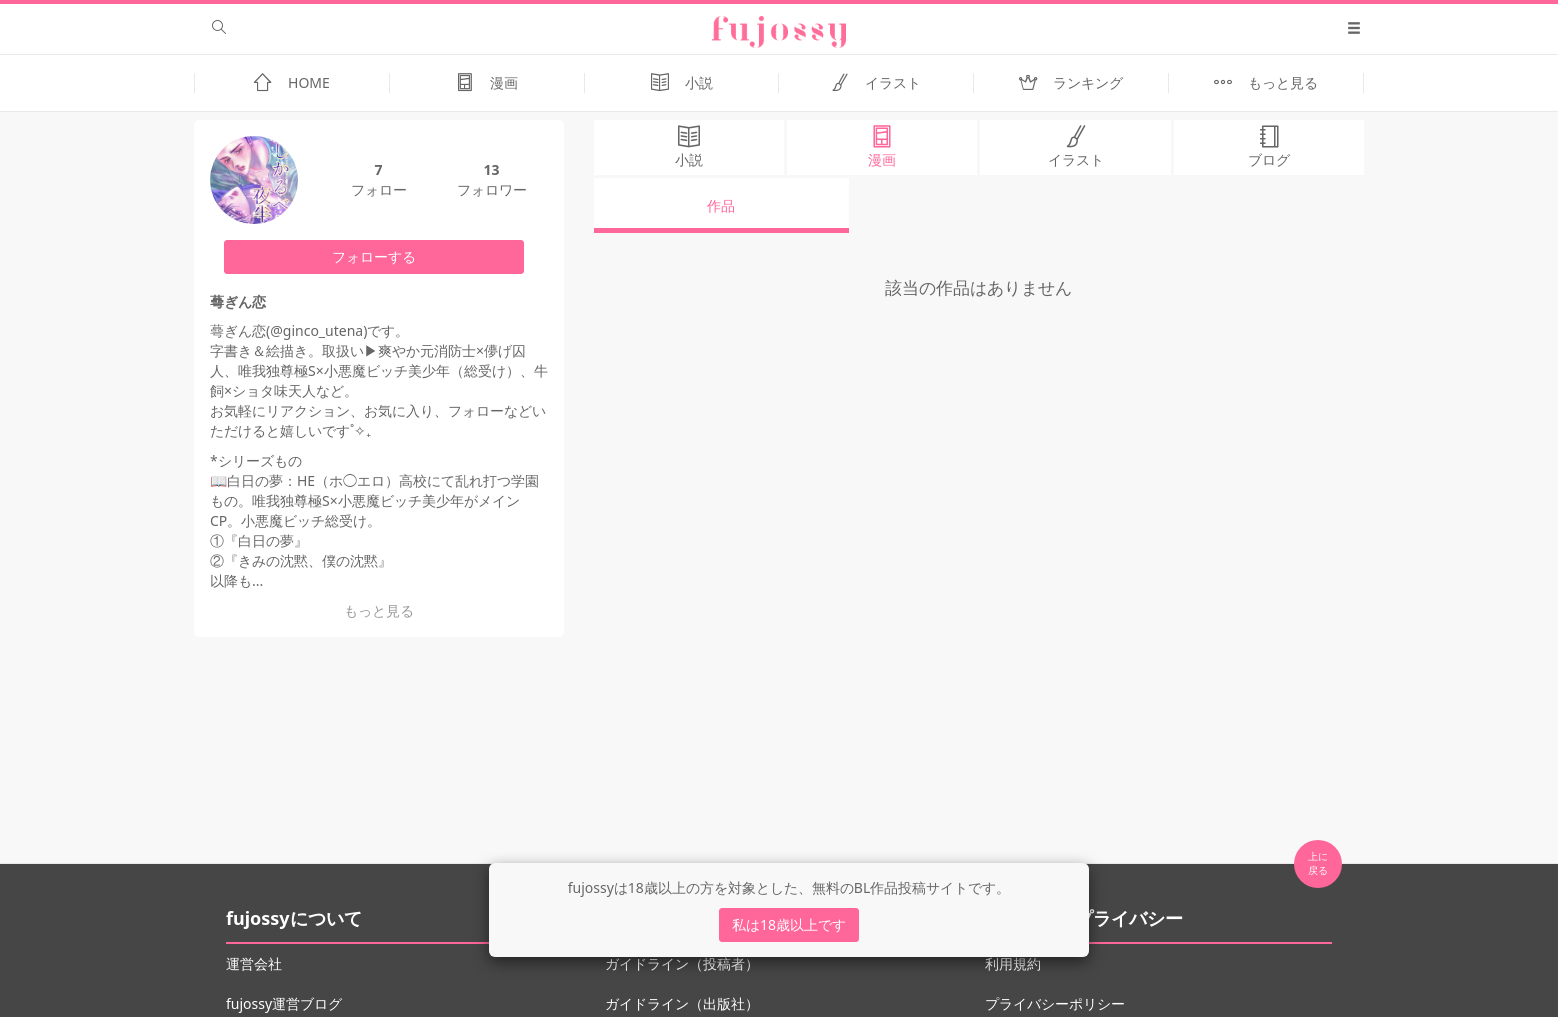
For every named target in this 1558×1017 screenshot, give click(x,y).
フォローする (374, 256)
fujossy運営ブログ (284, 1003)
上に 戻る (1318, 863)
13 (491, 169)
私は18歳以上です (789, 924)
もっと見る (379, 610)
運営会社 (254, 963)
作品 (721, 205)
